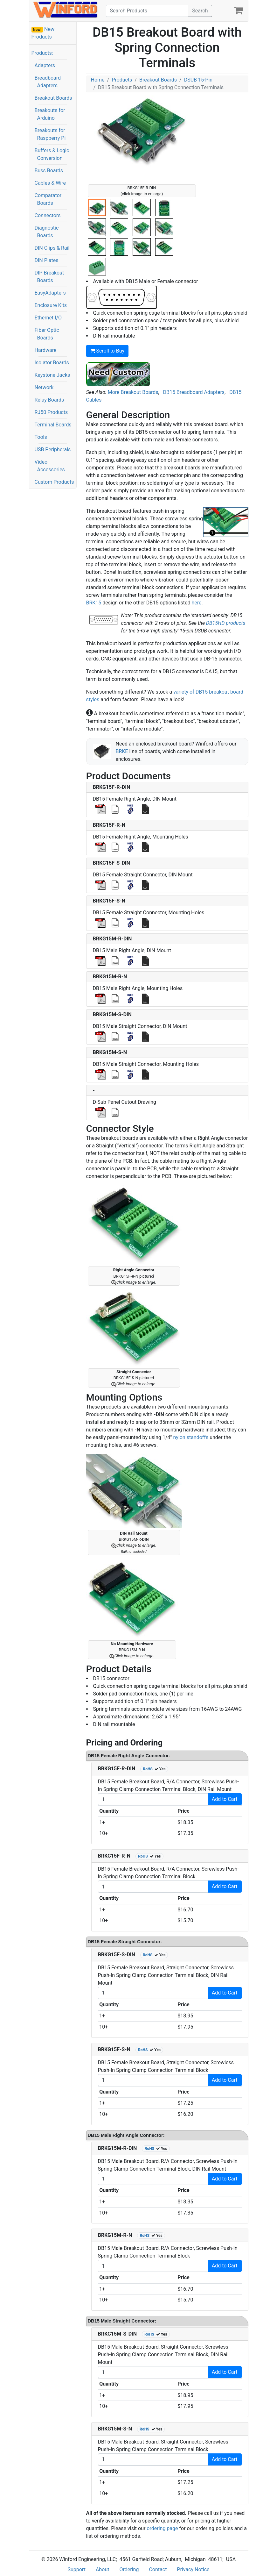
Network (44, 387)
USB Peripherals (53, 449)
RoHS (148, 1769)
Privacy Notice (193, 2569)
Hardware (46, 350)
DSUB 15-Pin (198, 80)
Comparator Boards (48, 199)
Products (122, 80)
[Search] (147, 11)
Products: (42, 53)
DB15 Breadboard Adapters (194, 392)
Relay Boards (49, 400)
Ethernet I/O (48, 318)
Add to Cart (225, 1799)
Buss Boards (49, 171)
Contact (158, 2569)
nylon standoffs (190, 1437)
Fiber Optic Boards (47, 334)
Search (200, 11)
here (196, 603)
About (102, 2569)
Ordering (129, 2569)
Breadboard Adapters (48, 82)
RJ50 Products (51, 412)
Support (76, 2569)
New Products (43, 33)
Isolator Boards (52, 363)
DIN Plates (47, 260)
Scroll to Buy (107, 351)
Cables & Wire (50, 183)
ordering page (162, 2528)
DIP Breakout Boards (49, 276)
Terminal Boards (53, 425)
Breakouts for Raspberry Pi (50, 134)
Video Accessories (50, 466)
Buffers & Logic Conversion (52, 154)
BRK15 (93, 603)
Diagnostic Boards (47, 232)
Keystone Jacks (52, 375)
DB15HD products (226, 623)
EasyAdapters (50, 293)
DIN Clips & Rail (52, 248)
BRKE (122, 751)
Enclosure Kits (51, 305)
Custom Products (54, 482)
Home (98, 80)
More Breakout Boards (133, 392)
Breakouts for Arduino (50, 114)
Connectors (48, 215)
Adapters (45, 65)
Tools (41, 437)
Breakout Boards (53, 98)
